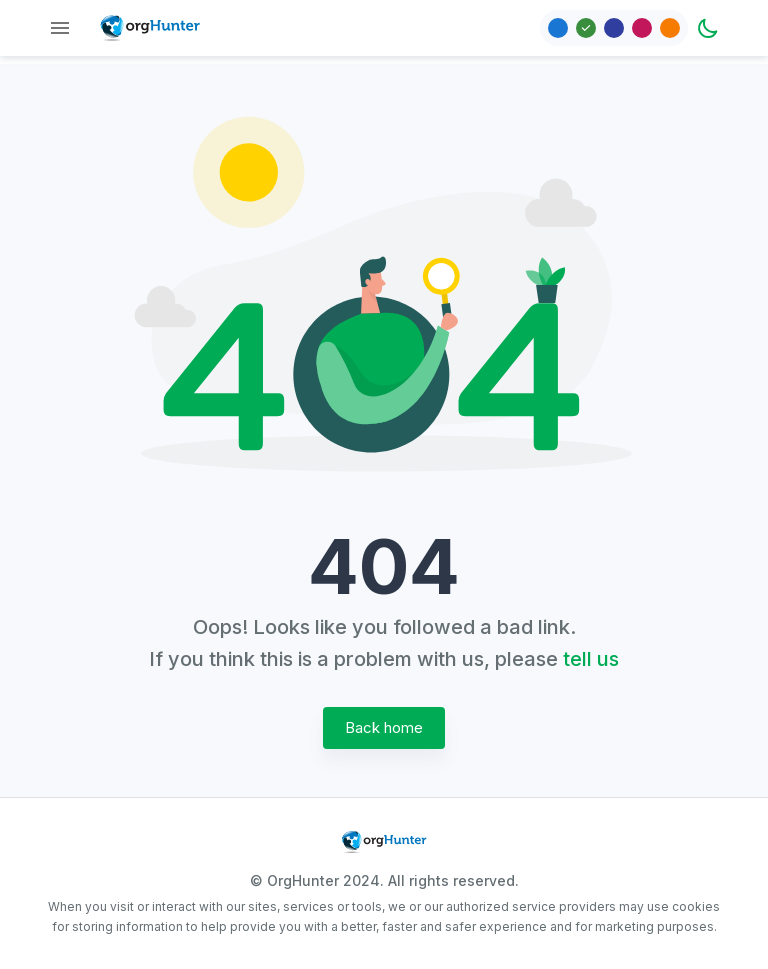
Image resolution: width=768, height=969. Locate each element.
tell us (591, 659)
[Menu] (60, 28)
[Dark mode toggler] (708, 28)
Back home (384, 728)
